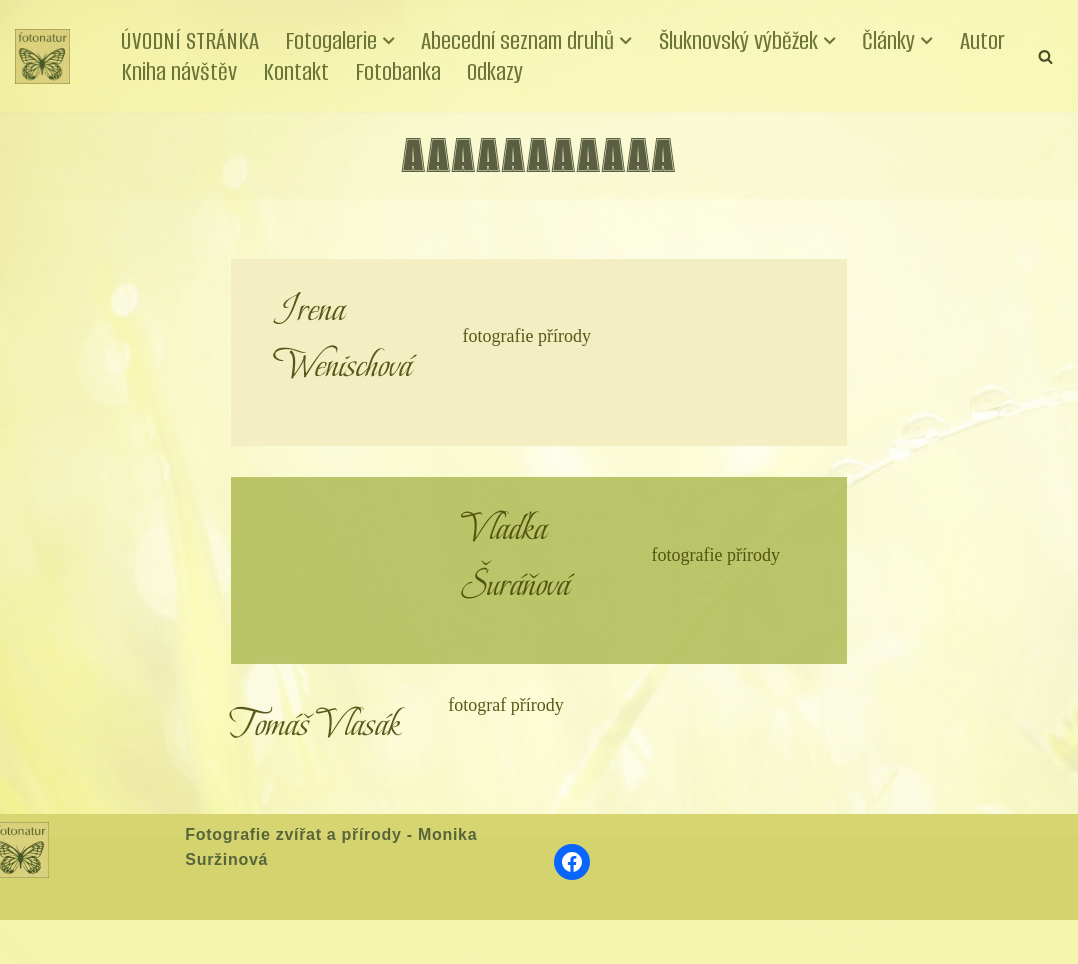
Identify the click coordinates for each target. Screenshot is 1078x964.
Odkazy (495, 71)
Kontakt (296, 71)
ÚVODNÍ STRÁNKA (190, 40)
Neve (34, 941)
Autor (982, 40)
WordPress (163, 941)
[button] (389, 41)
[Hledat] (1045, 56)
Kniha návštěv (179, 71)
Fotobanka (398, 71)
